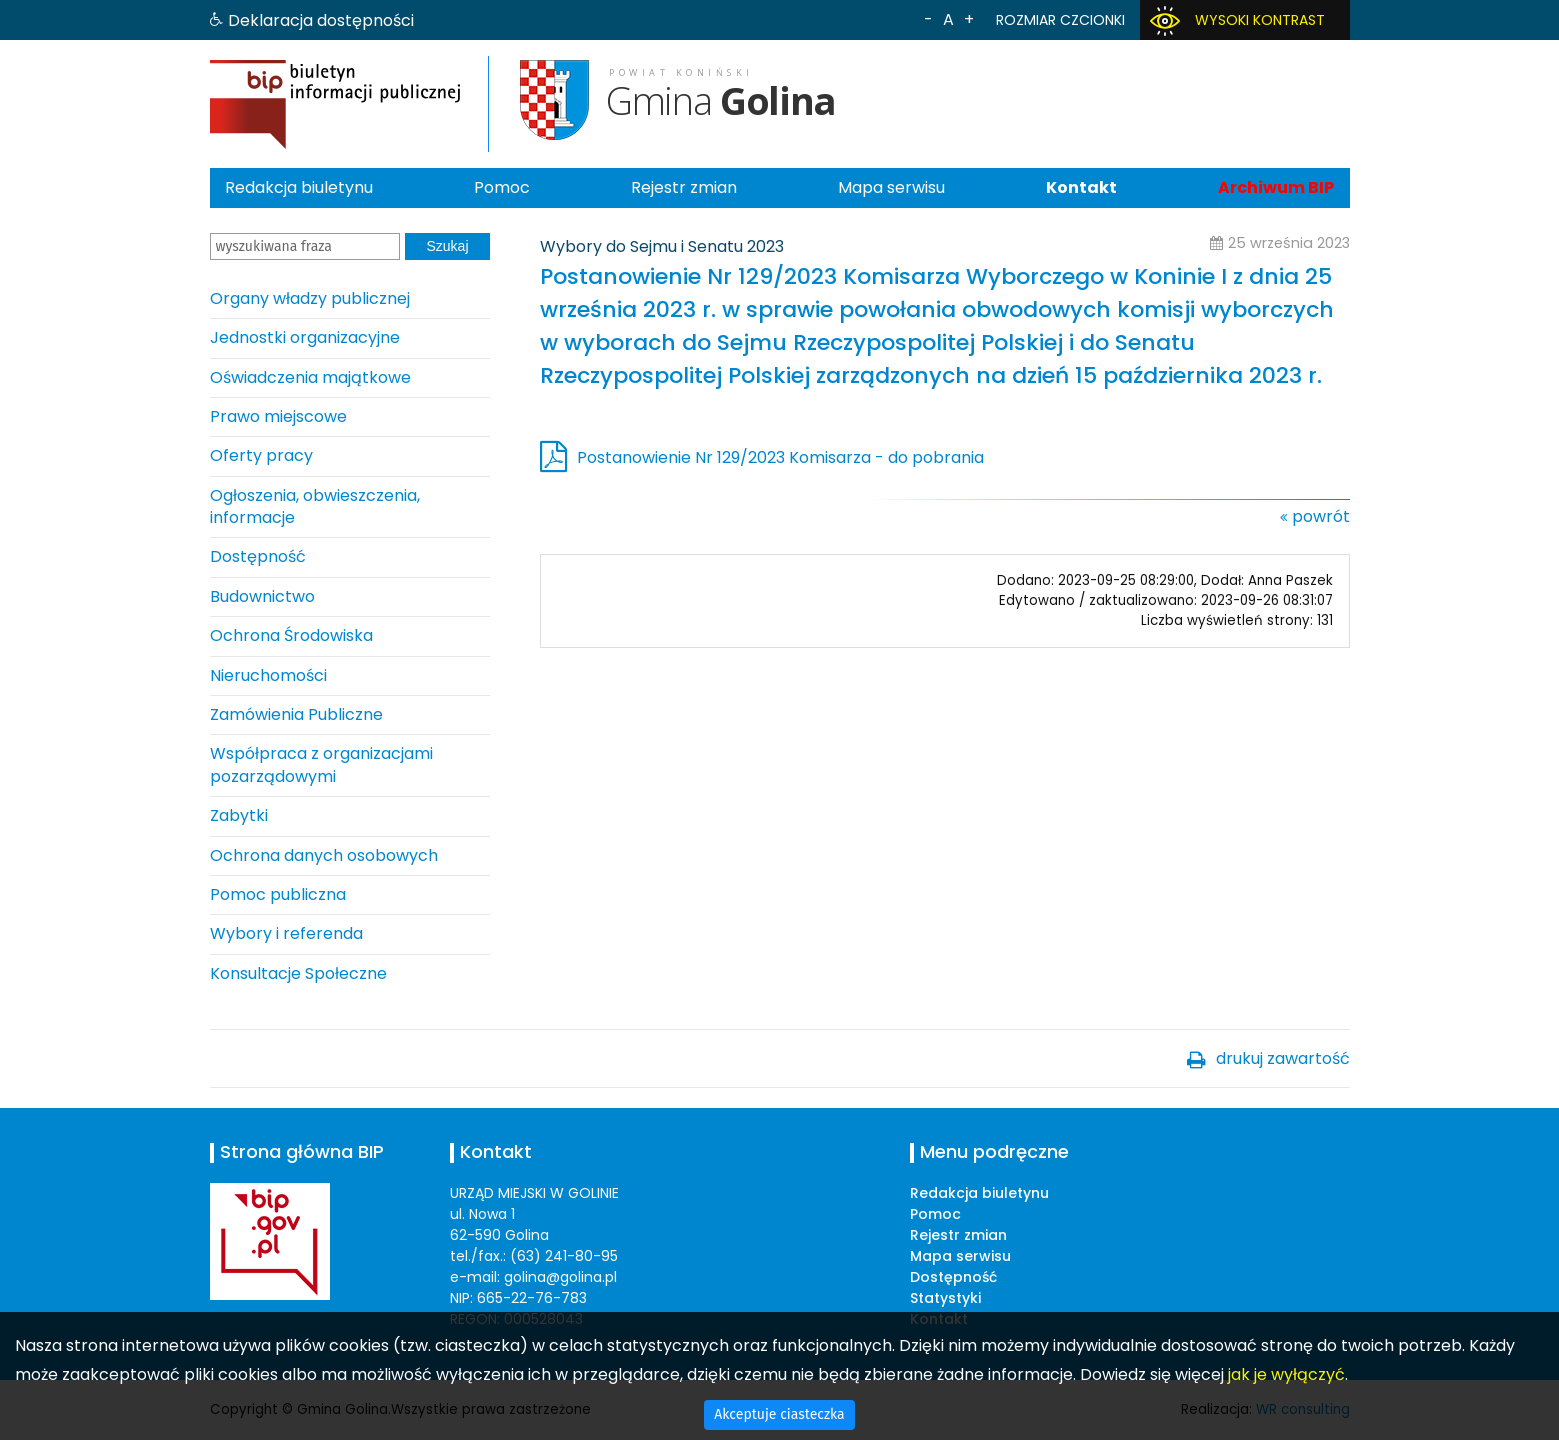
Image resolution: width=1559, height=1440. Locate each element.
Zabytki (239, 815)
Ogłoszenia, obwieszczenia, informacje (315, 506)
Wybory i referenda (286, 933)
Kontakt (1081, 187)
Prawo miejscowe (278, 416)
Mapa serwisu (891, 187)
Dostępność (258, 556)
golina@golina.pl (560, 1277)
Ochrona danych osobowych (324, 855)
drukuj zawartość (1283, 1058)
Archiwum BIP (1276, 187)
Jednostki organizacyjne (305, 337)
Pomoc (502, 187)
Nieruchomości (268, 675)
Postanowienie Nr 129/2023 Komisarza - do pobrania (780, 457)
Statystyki (945, 1298)
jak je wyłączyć (1286, 1374)
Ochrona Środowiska (291, 635)
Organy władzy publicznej (310, 298)
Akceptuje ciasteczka (779, 1414)
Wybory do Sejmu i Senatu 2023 (662, 246)
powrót (1321, 516)
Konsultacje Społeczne (298, 973)
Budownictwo (262, 596)
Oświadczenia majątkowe (310, 377)
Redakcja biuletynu (299, 187)
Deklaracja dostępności (321, 20)
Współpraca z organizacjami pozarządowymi (321, 764)
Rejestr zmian (684, 187)
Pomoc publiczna (278, 894)
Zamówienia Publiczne (296, 714)
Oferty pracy (261, 455)
